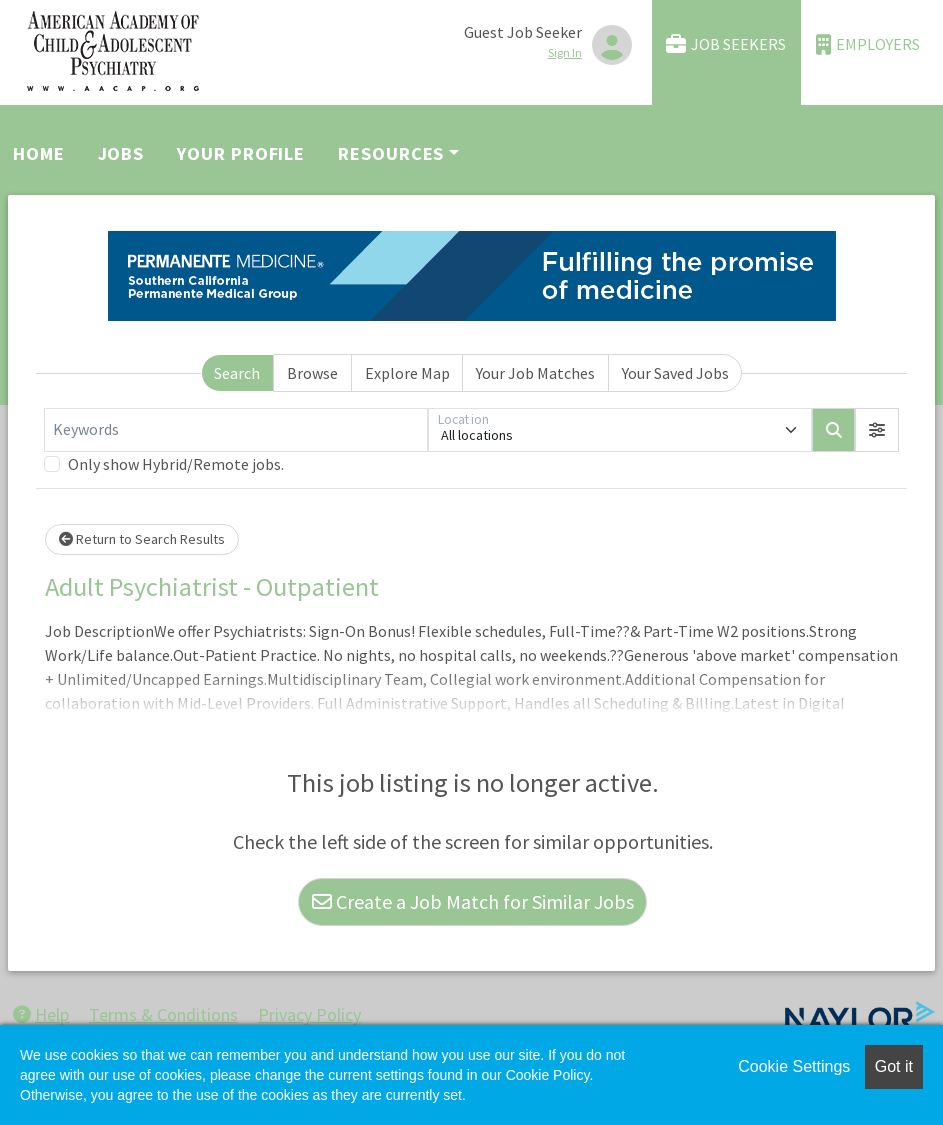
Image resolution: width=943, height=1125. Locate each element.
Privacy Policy (309, 1014)
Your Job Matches (535, 373)
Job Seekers (726, 44)
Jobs (121, 153)
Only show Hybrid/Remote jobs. (176, 464)
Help (41, 1014)
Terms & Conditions (163, 1014)
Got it (894, 1066)
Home (39, 153)
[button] (877, 430)
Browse (312, 373)
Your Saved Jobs (675, 373)
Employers (868, 44)
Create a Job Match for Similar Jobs (473, 901)
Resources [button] (391, 153)
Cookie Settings (794, 1066)
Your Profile (241, 153)
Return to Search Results (142, 539)
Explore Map (407, 373)
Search (237, 373)
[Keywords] (236, 430)
